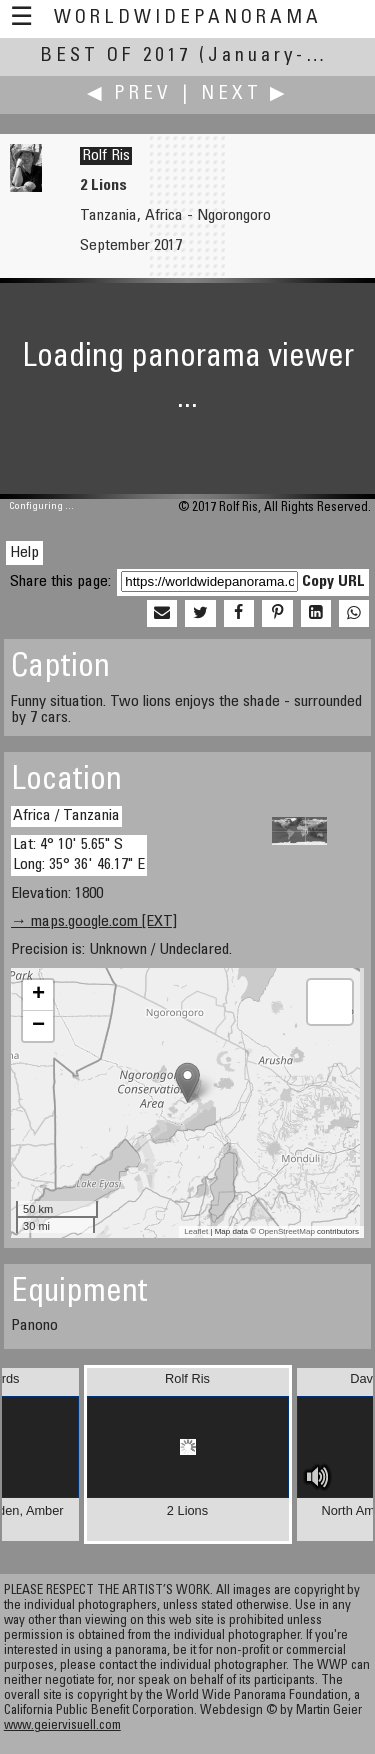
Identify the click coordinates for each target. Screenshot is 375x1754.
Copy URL (333, 582)
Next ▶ (245, 94)
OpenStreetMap (286, 1231)
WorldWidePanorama (188, 18)
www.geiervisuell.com (62, 1726)
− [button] (38, 1026)
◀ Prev (129, 94)
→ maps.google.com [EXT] (94, 922)
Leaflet (196, 1231)
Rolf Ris (106, 156)
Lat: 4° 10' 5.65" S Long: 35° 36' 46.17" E (79, 854)
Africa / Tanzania (66, 816)
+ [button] (38, 995)
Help (24, 553)
